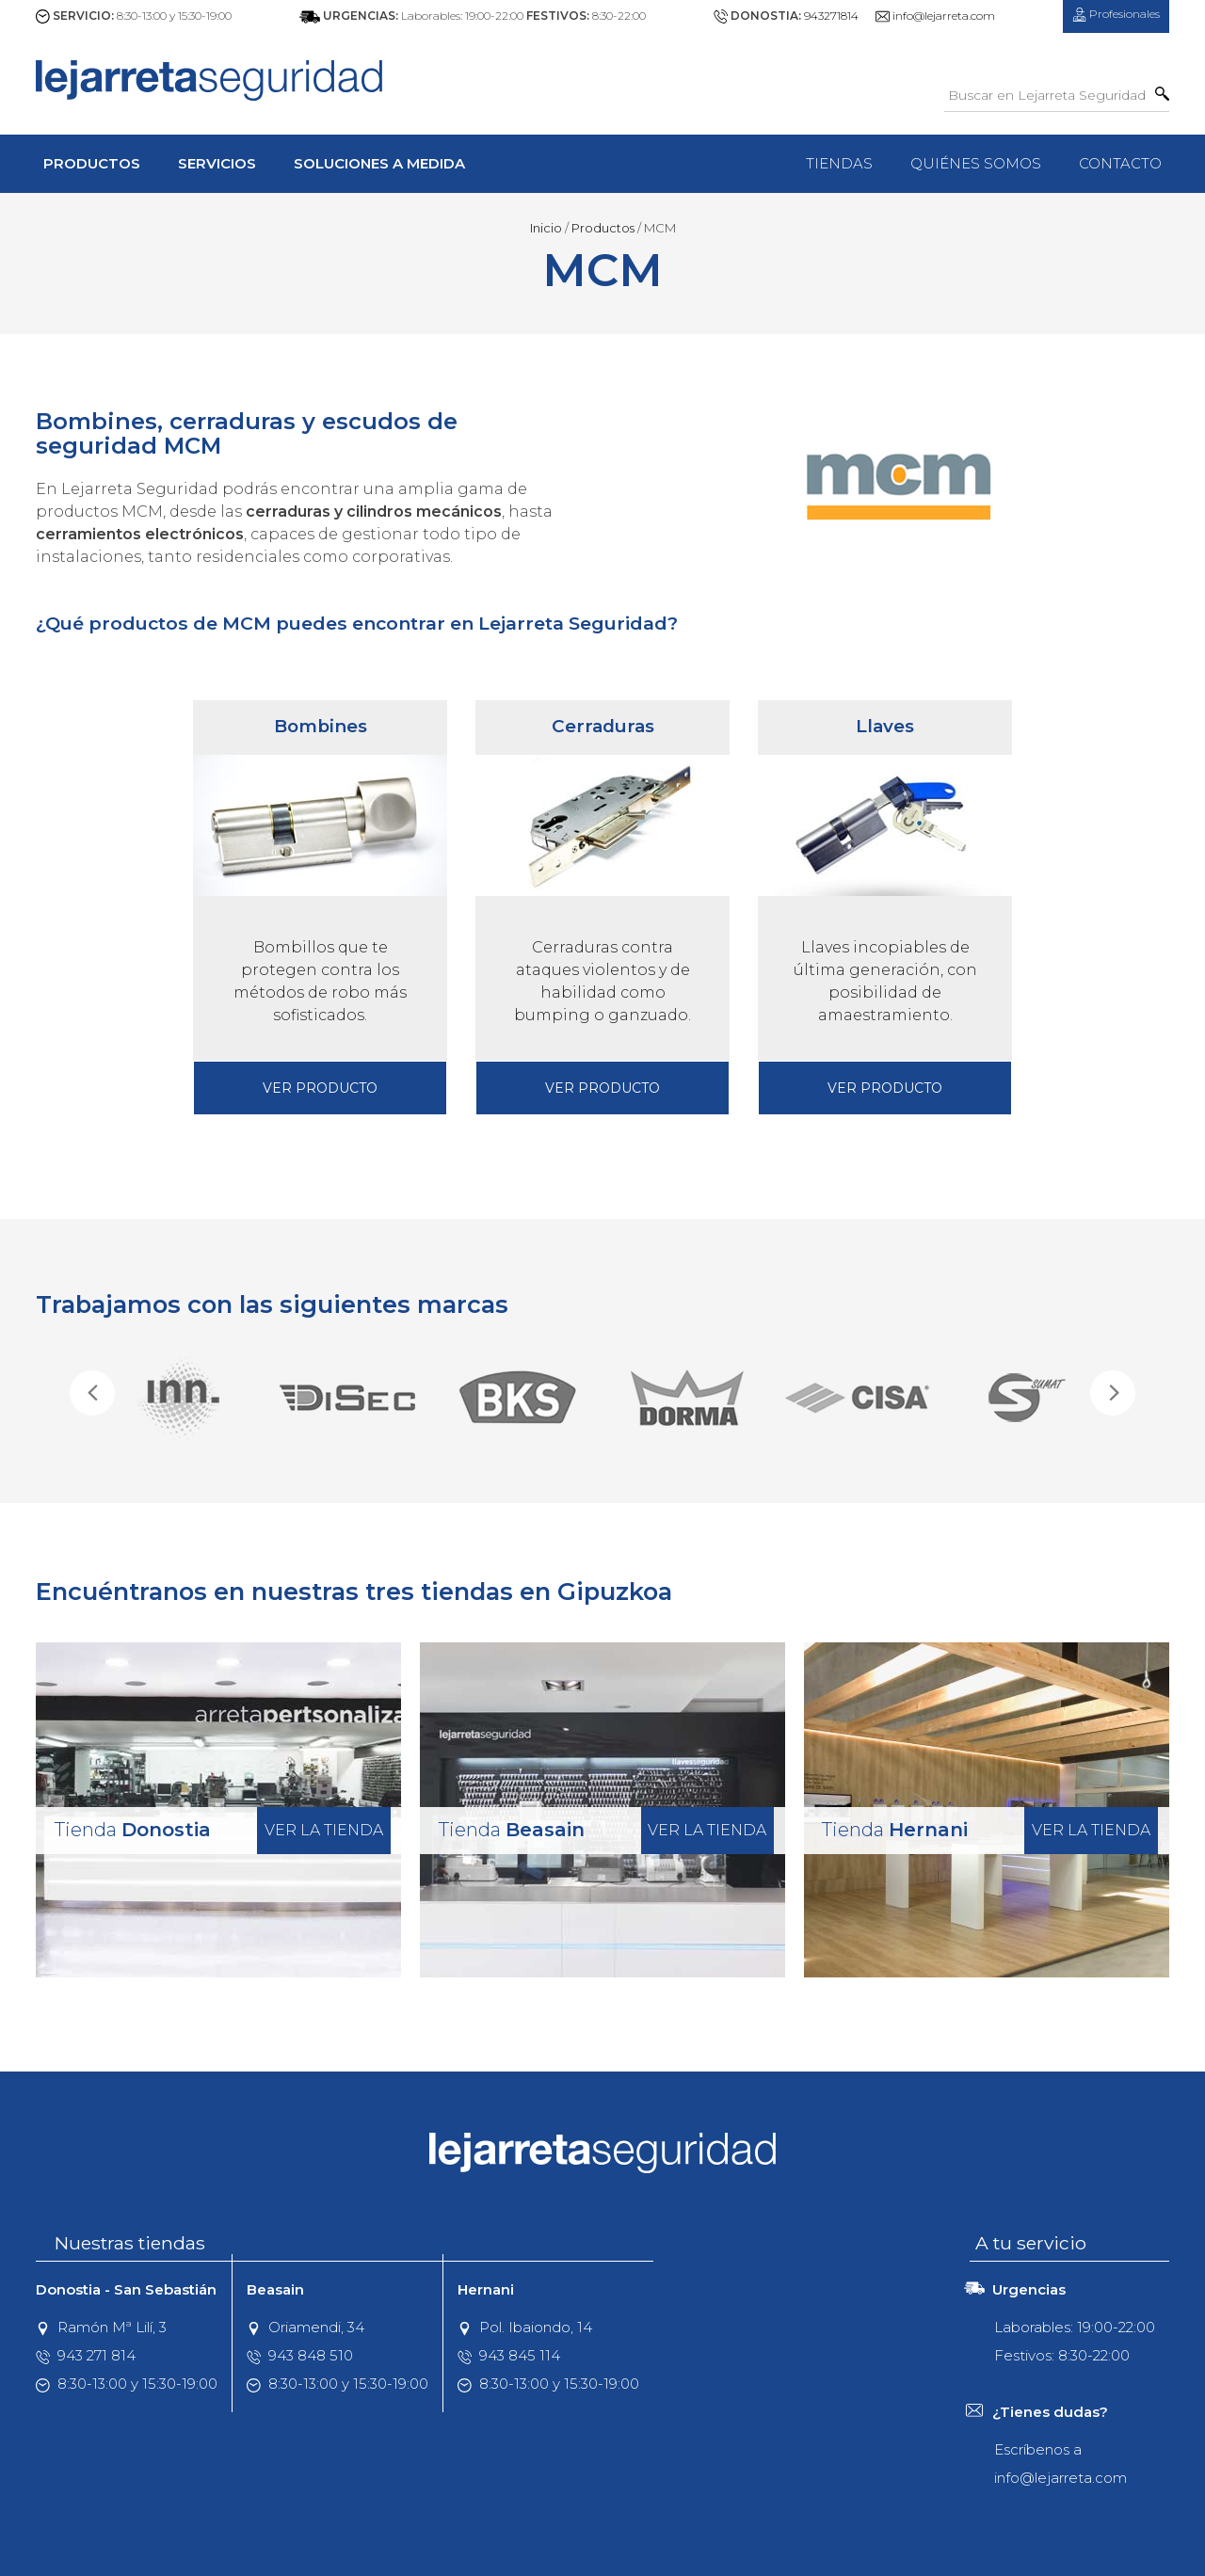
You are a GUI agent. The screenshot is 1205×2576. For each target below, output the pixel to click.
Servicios (217, 163)
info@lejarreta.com (943, 15)
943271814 (831, 15)
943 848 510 (300, 2355)
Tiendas (839, 163)
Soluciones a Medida (379, 163)
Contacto (1120, 163)
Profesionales (1116, 14)
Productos (91, 163)
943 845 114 (509, 2355)
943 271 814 (86, 2355)
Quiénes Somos (975, 163)
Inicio (546, 227)
